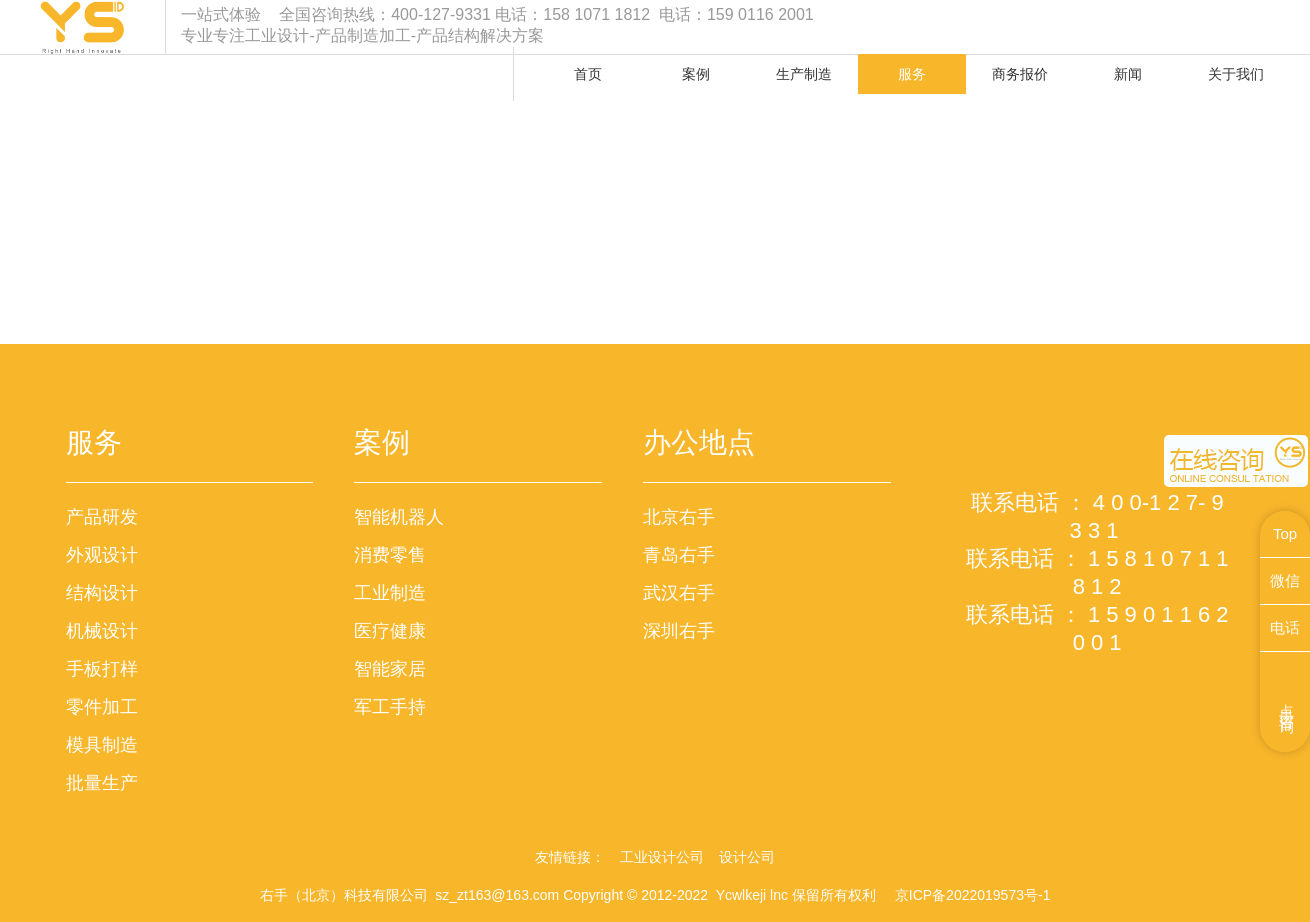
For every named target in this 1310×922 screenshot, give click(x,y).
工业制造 (390, 593)
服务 (912, 74)
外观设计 (102, 555)
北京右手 (679, 517)
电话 (1285, 627)
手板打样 (102, 669)
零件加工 (102, 707)
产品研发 (102, 517)
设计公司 (747, 857)
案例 (696, 74)
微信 (1285, 580)
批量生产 (102, 783)
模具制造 (102, 745)
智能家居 (390, 669)
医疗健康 (390, 631)
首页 (588, 74)
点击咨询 (1287, 702)
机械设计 (102, 631)
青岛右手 (679, 555)
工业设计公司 (662, 857)
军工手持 (390, 707)
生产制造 (804, 74)
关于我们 (1236, 74)
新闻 (1128, 74)
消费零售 (390, 555)
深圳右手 (679, 631)
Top (1285, 533)
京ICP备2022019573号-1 (973, 895)
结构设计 (102, 593)
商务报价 (1020, 74)
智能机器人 (399, 517)
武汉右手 (679, 593)
